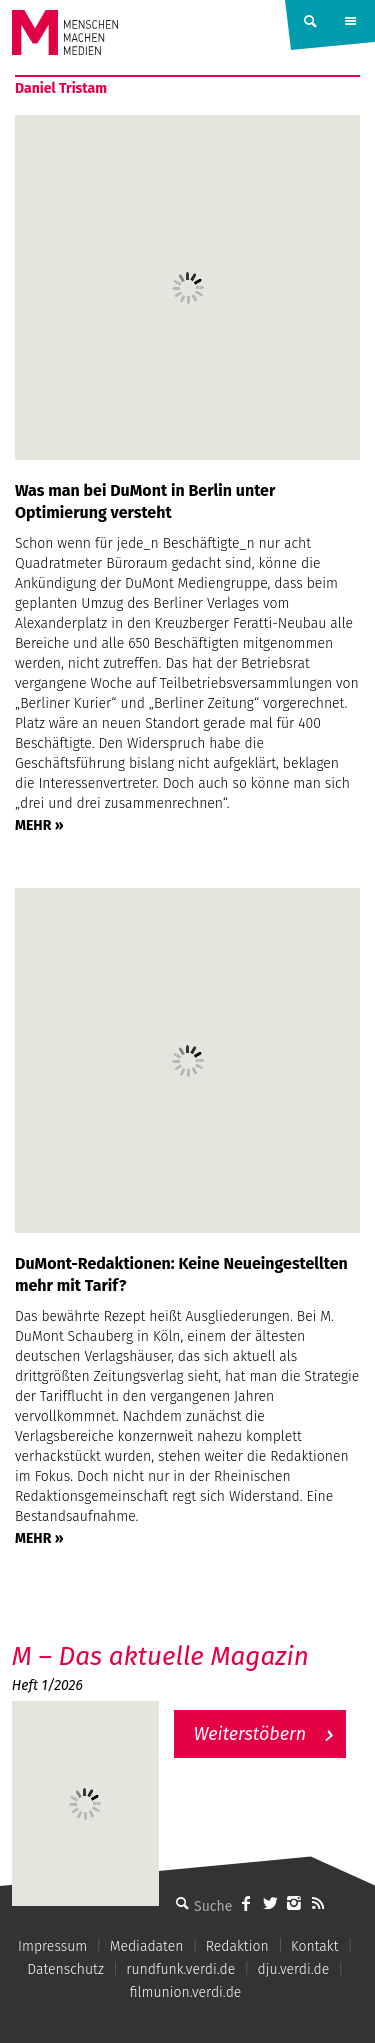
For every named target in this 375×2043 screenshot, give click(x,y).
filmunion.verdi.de (186, 1992)
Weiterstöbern (250, 1734)
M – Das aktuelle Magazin (160, 1656)
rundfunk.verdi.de (180, 1969)
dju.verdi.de (294, 1969)
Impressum (52, 1946)
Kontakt (314, 1946)
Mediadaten (147, 1946)
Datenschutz (65, 1969)
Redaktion (237, 1946)
